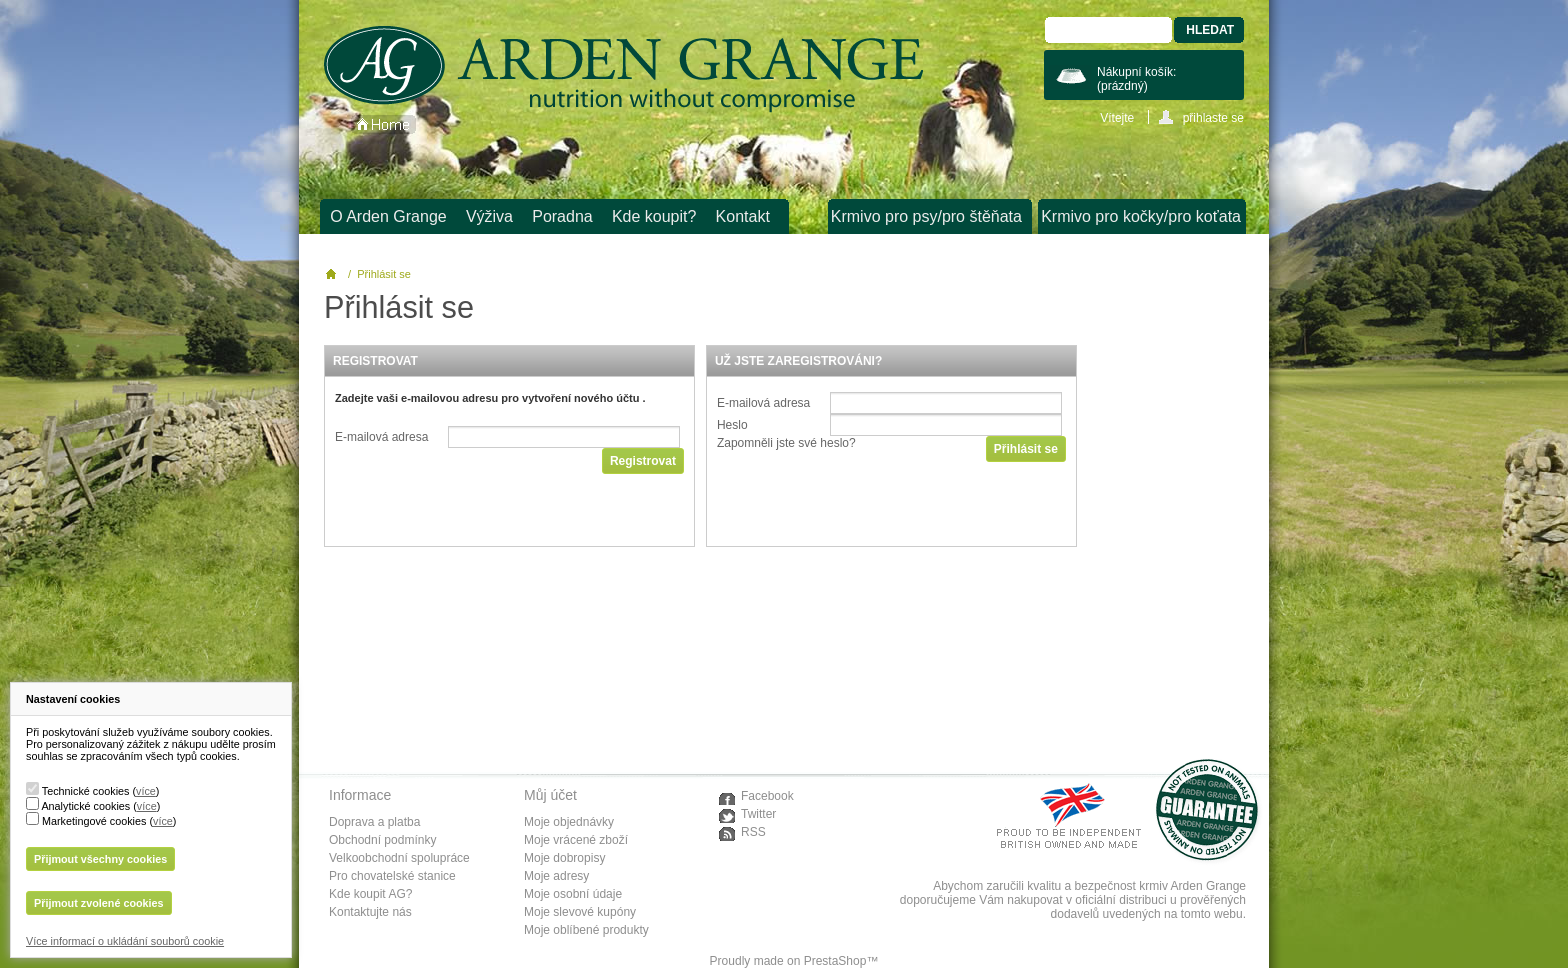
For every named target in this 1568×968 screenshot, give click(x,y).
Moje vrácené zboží (576, 840)
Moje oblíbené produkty (586, 930)
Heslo (732, 425)
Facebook (767, 796)
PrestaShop (835, 961)
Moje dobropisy (564, 858)
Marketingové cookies (94, 821)
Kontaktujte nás (370, 912)
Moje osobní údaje (573, 894)
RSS (753, 832)
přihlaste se (1213, 117)
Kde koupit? (654, 216)
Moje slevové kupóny (580, 912)
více (146, 791)
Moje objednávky (569, 822)
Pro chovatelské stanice (392, 876)
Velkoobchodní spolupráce (399, 858)
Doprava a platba (374, 822)
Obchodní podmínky (382, 840)
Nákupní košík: (1136, 79)
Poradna (562, 216)
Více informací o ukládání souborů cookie (125, 941)
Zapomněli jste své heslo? (786, 443)
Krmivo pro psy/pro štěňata (926, 216)
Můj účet (550, 795)
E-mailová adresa (381, 437)
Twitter (758, 814)
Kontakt (743, 216)
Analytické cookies (85, 806)
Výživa (489, 216)
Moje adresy (556, 876)
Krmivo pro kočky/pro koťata (1141, 216)
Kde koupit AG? (370, 894)
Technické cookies (86, 791)
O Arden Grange (388, 216)
